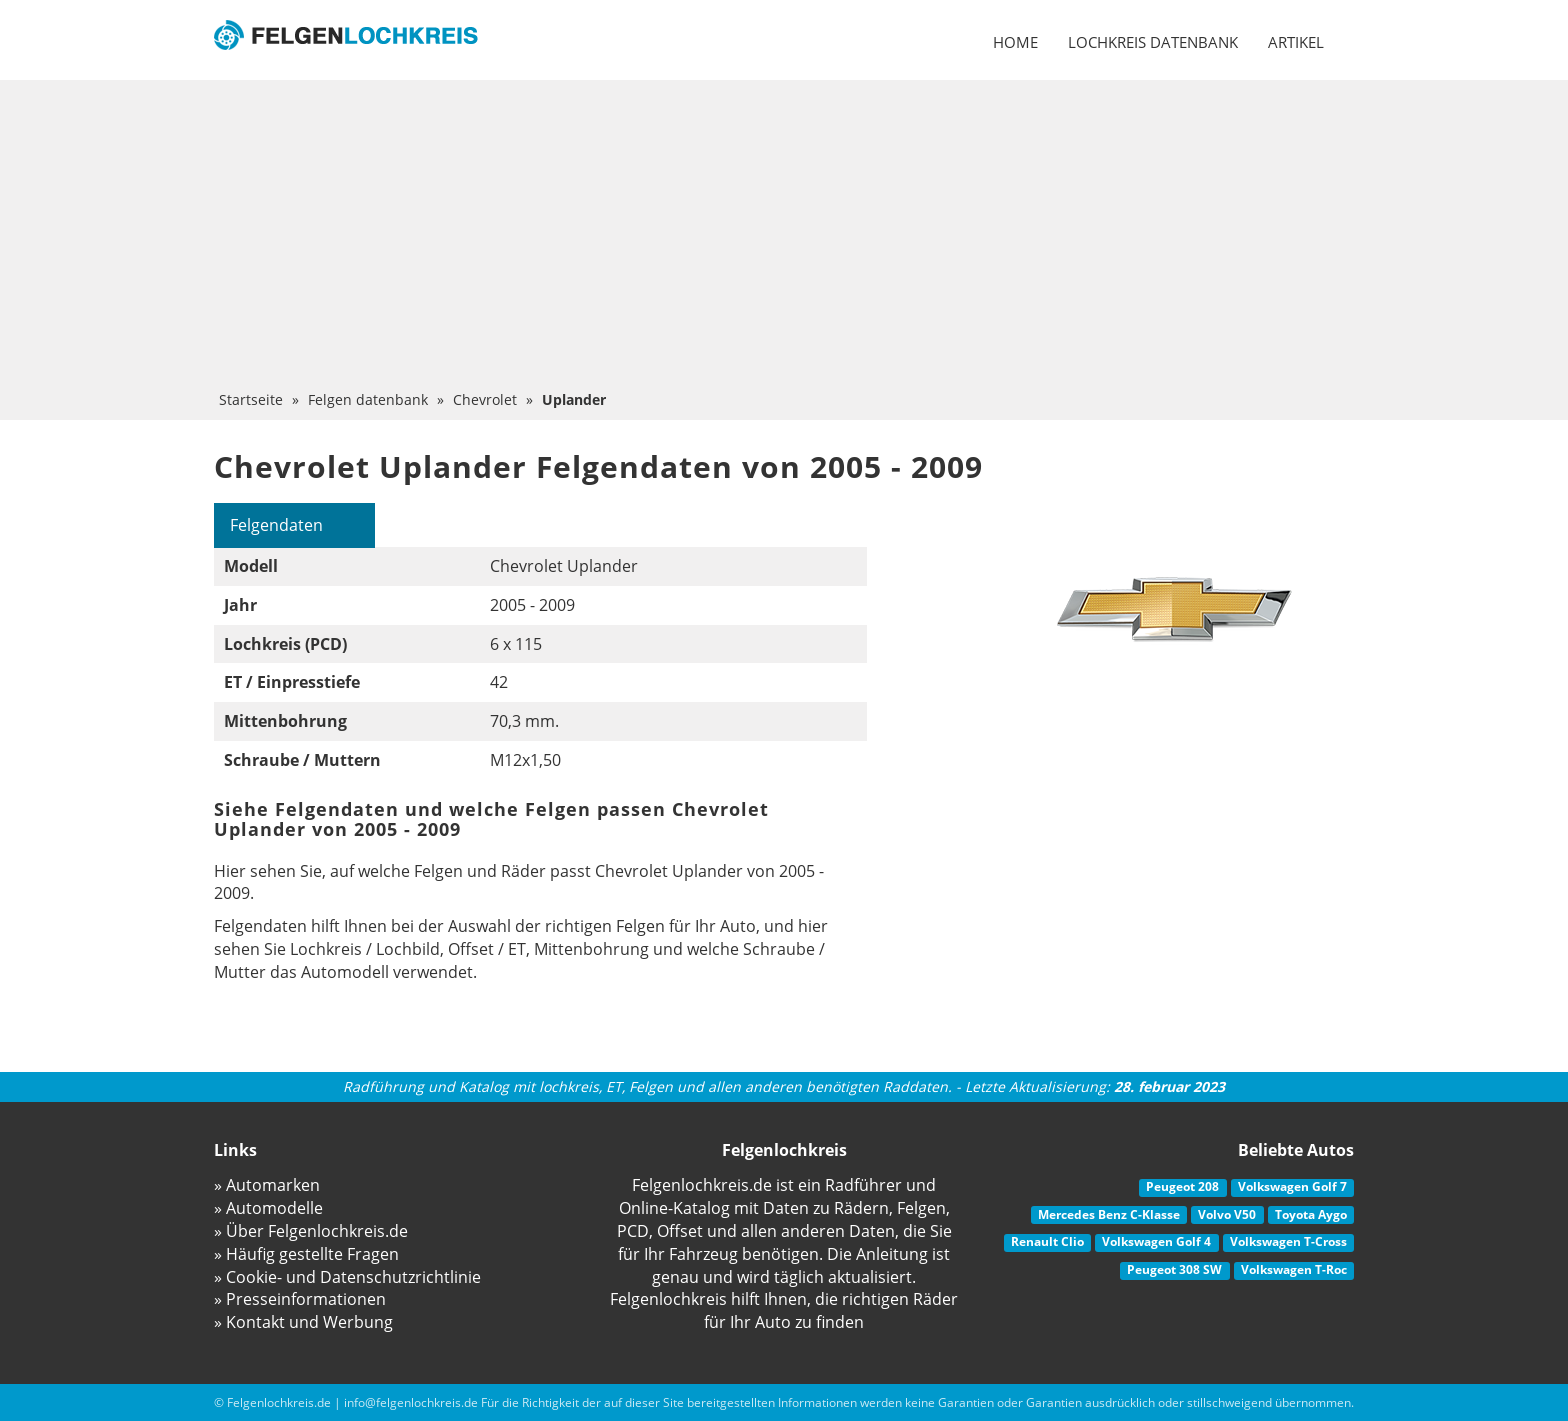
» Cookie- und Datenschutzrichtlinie (347, 1277)
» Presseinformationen (300, 1299)
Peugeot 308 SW (1174, 1269)
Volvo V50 (1227, 1214)
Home (1015, 42)
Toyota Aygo (1311, 1214)
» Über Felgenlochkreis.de (311, 1231)
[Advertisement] (784, 240)
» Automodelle (268, 1208)
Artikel (1296, 42)
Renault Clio (1047, 1241)
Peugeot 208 (1182, 1186)
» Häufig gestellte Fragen (306, 1254)
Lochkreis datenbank (1153, 42)
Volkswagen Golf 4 (1156, 1241)
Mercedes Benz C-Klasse (1109, 1214)
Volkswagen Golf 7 (1292, 1186)
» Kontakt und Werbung (303, 1322)
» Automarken (267, 1185)
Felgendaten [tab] (276, 525)
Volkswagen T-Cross (1288, 1241)
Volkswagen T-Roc (1294, 1269)
